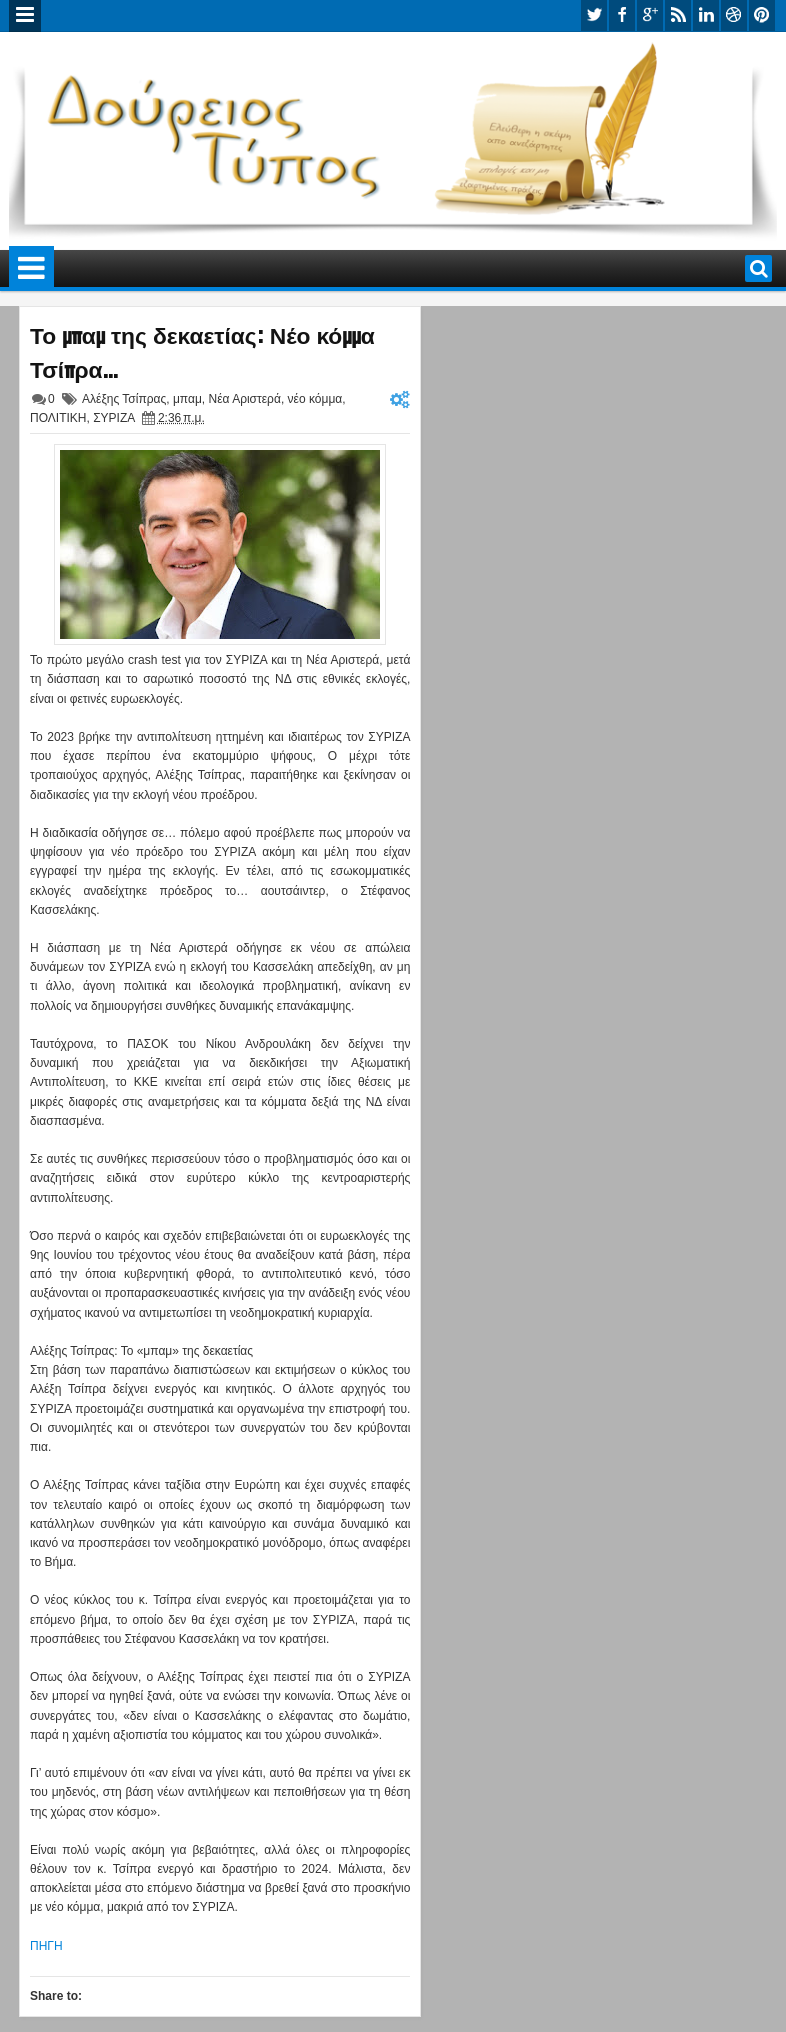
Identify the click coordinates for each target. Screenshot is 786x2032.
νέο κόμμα (315, 399)
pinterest (762, 15)
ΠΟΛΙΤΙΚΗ (58, 418)
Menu (25, 16)
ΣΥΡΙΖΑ (113, 418)
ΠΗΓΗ (46, 1946)
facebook (622, 15)
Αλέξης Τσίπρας (124, 399)
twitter (594, 15)
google (650, 15)
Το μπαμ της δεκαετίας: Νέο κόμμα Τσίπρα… (202, 351)
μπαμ (187, 399)
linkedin (706, 15)
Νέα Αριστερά (245, 399)
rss (678, 15)
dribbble (734, 15)
